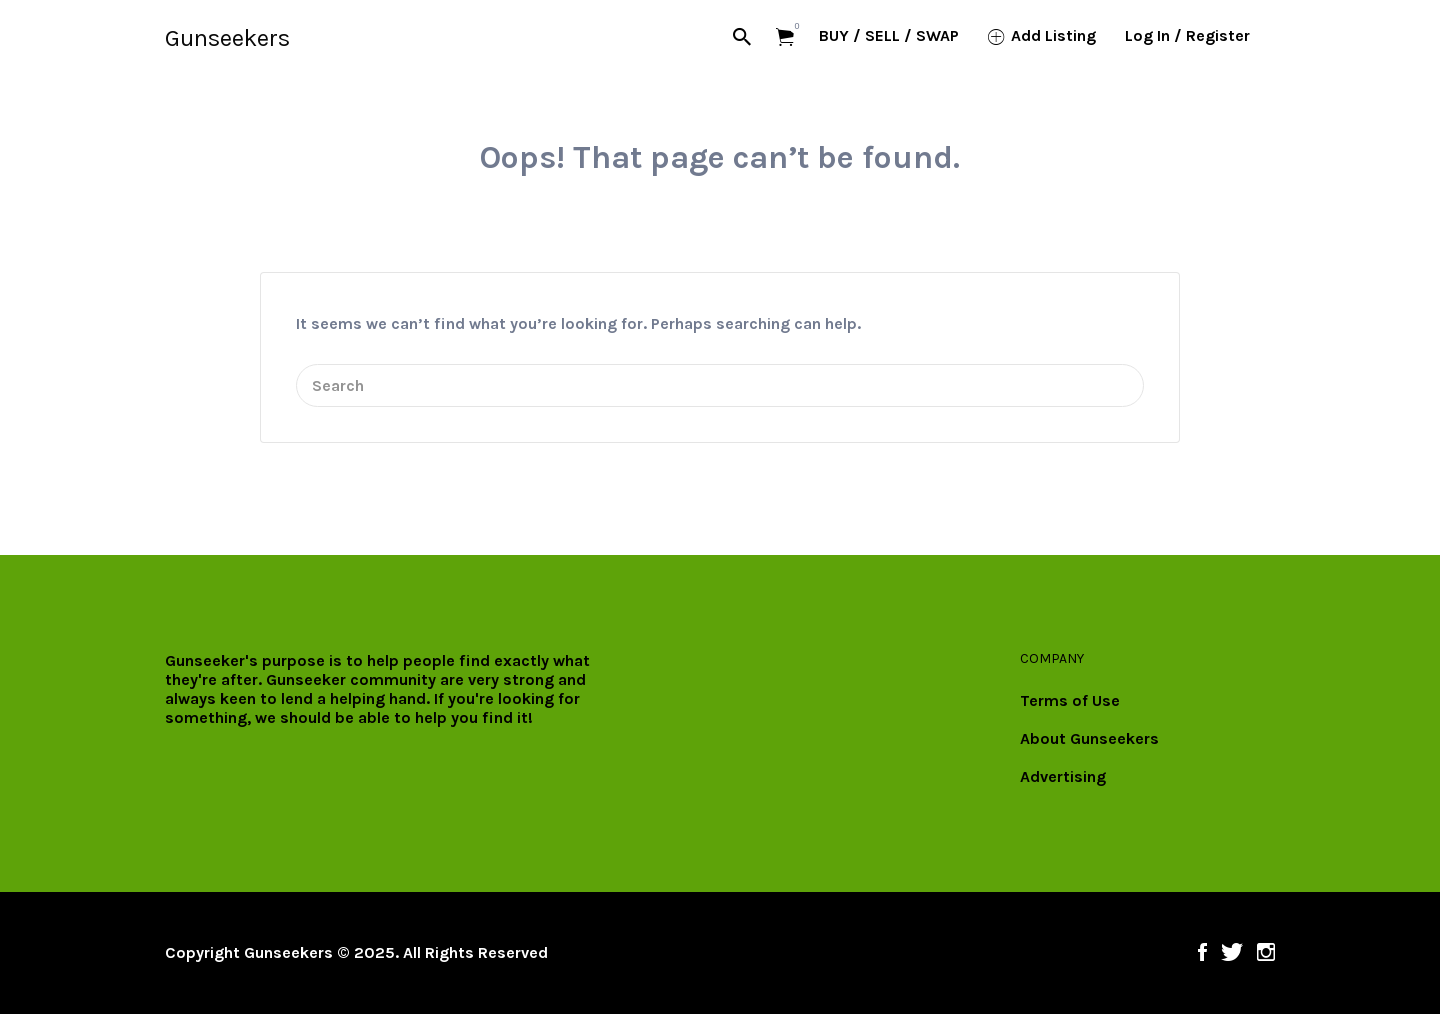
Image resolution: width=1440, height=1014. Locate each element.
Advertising (1063, 776)
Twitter (1232, 952)
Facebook (1202, 952)
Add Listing (1053, 35)
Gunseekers (227, 38)
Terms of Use (1070, 700)
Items (791, 26)
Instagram (1266, 952)
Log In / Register (1187, 35)
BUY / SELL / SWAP (889, 35)
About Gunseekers (1089, 738)
